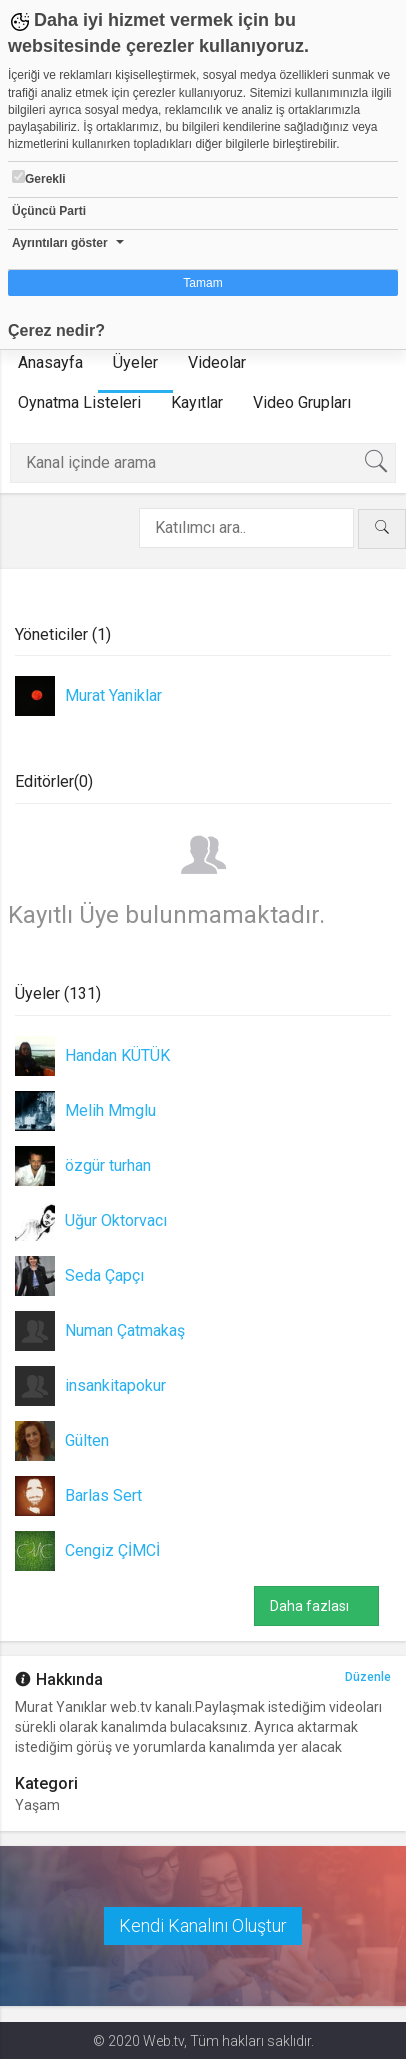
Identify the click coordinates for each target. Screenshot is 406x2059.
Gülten (87, 1440)
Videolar (217, 362)
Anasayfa (50, 362)
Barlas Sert (103, 1495)
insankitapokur (115, 1385)
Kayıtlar (197, 402)
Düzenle (368, 1677)
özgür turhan (108, 1165)
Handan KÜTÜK (117, 1055)
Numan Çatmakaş (125, 1330)
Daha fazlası (316, 1606)
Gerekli (39, 178)
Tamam (202, 283)
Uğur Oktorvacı (116, 1220)
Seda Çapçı (104, 1275)
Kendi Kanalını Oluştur (203, 1925)
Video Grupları (302, 402)
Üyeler (135, 362)
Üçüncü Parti (49, 211)
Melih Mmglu (110, 1110)
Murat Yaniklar (113, 695)
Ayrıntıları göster (60, 243)
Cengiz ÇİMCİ (112, 1550)
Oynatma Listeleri (79, 402)
